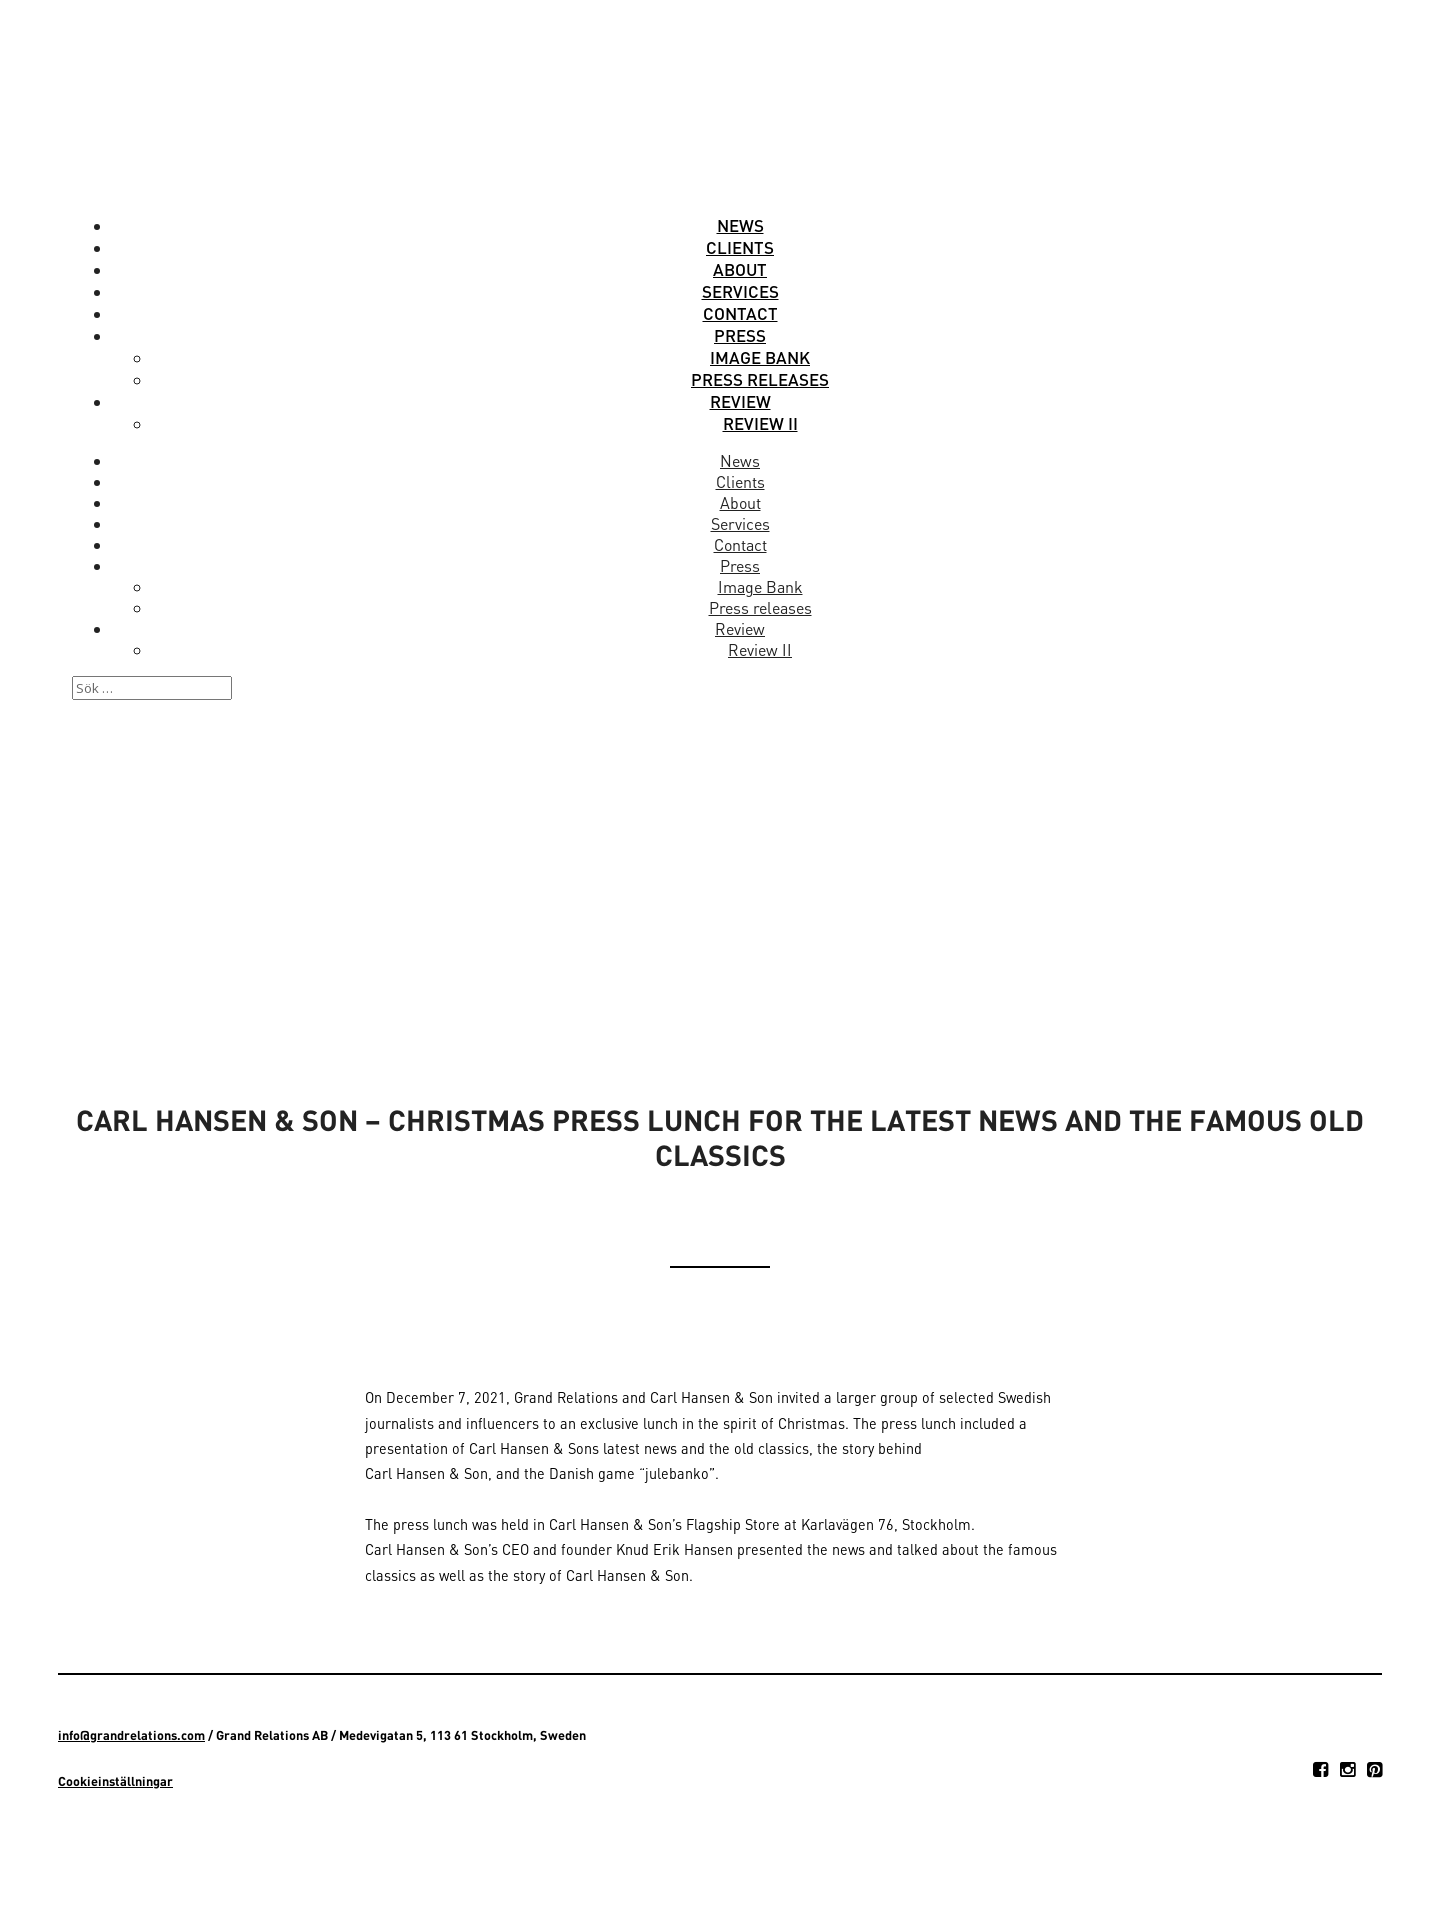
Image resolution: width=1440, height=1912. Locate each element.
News (740, 225)
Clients (740, 247)
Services (740, 291)
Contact (740, 313)
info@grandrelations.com (131, 1735)
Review (740, 401)
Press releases (760, 379)
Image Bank (760, 357)
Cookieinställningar (115, 1781)
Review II (760, 423)
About (740, 269)
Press (740, 335)
